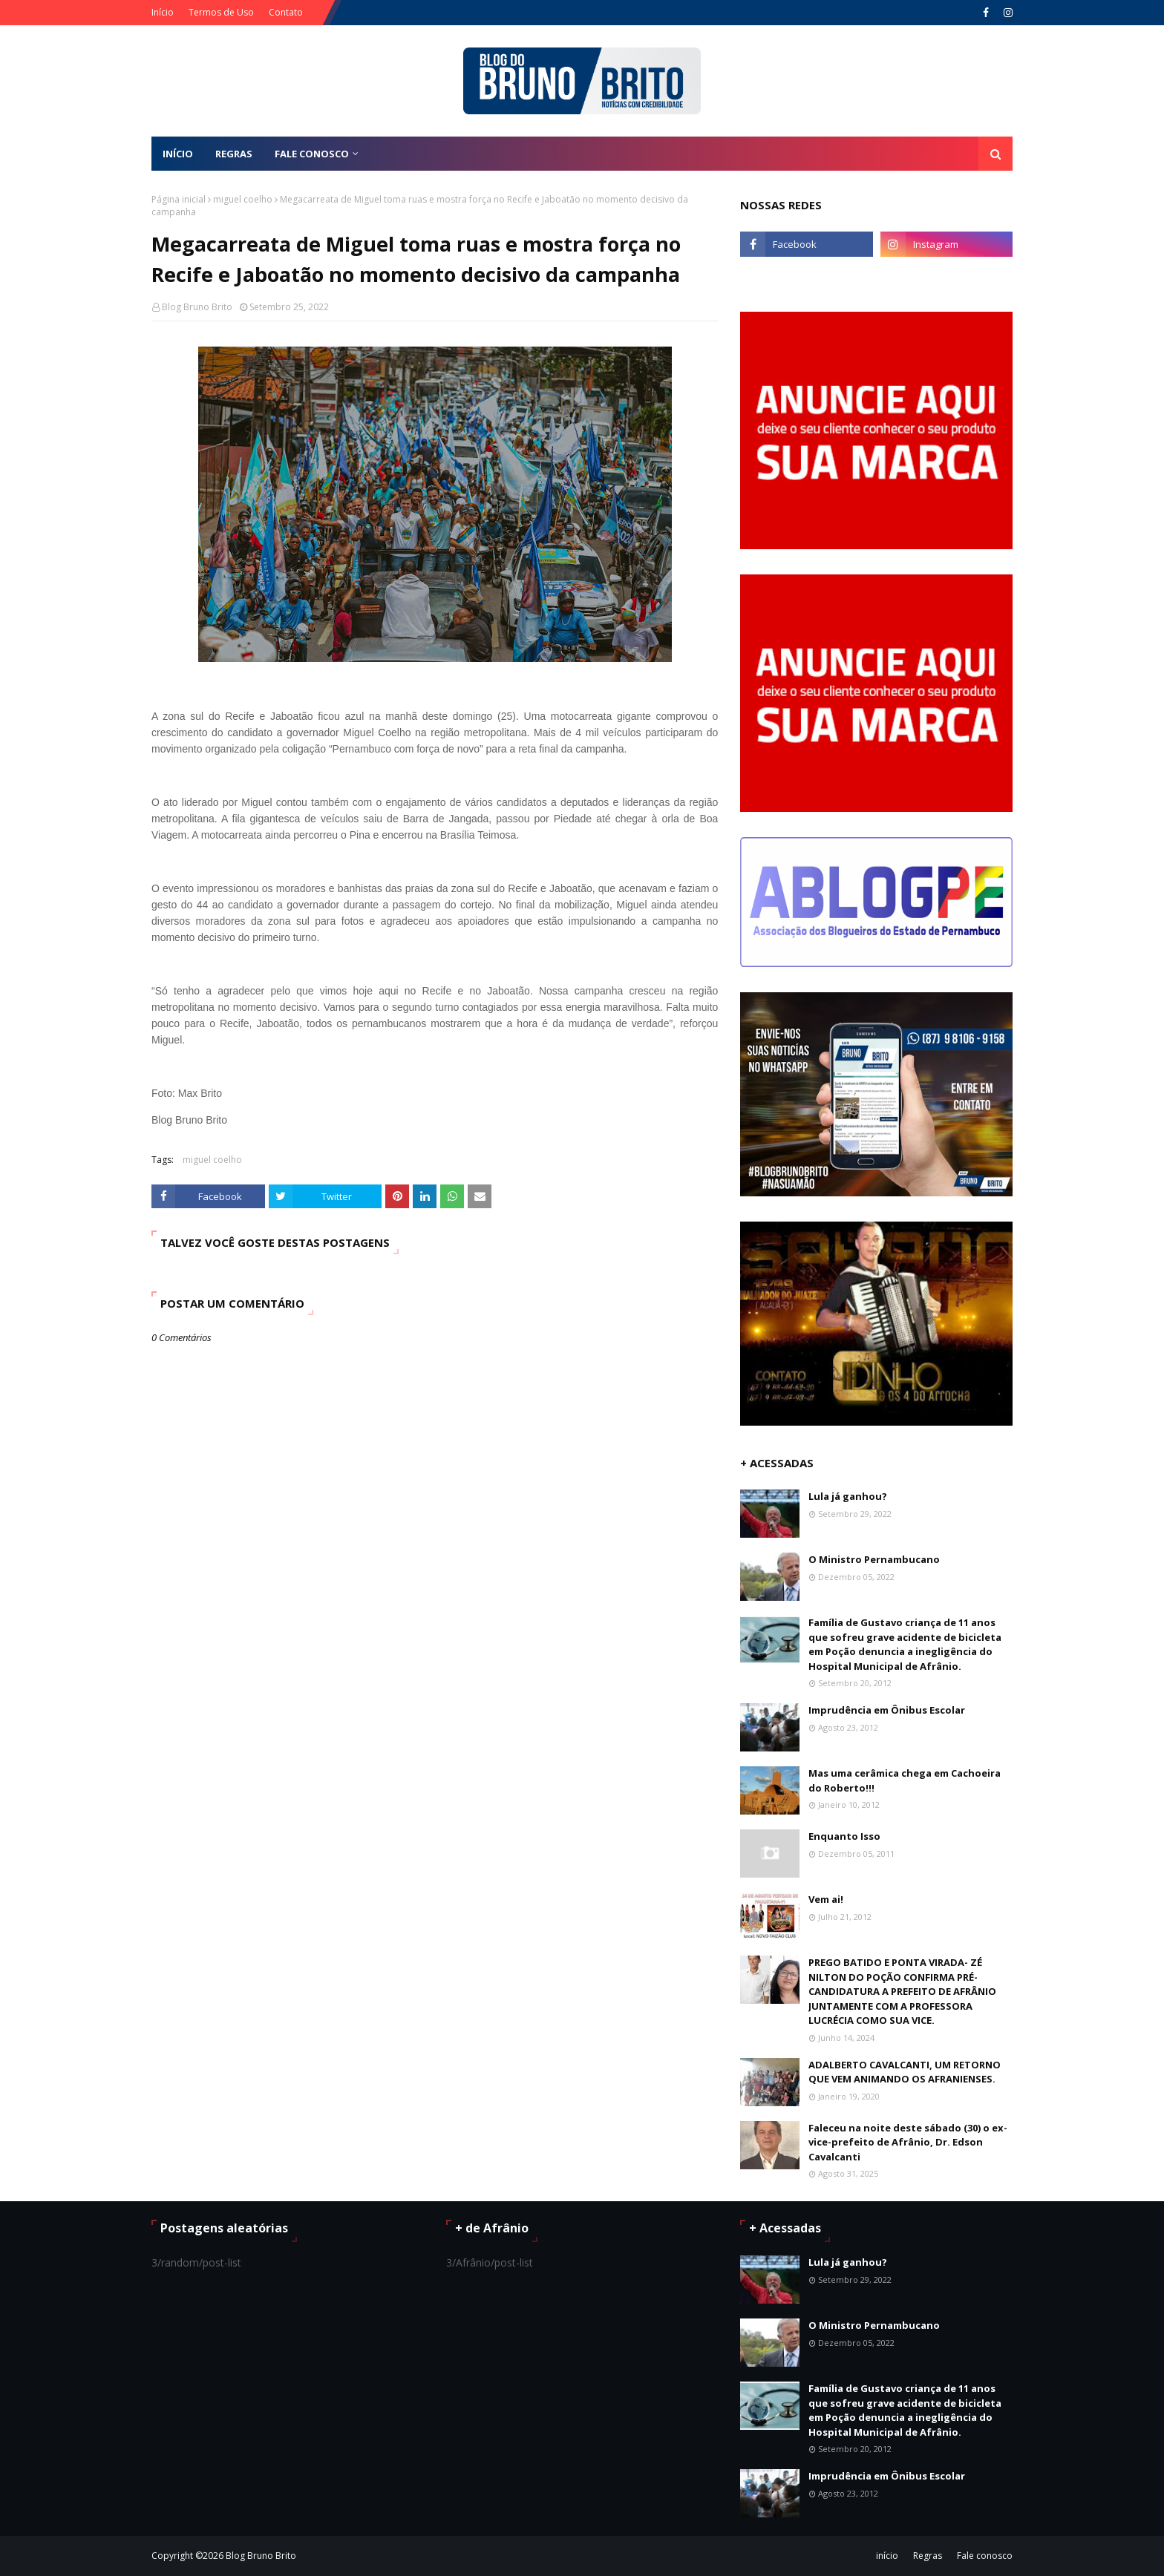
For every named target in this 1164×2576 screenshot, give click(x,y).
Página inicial (178, 199)
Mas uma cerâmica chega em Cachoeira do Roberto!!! (904, 1780)
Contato (286, 12)
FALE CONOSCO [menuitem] (312, 153)
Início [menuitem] (178, 153)
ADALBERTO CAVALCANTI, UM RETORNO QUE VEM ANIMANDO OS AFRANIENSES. (904, 2072)
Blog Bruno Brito (197, 307)
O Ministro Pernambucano (874, 1559)
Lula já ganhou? (847, 1496)
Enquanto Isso (844, 1836)
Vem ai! (825, 1899)
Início (162, 12)
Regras (927, 2555)
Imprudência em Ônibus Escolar (886, 1710)
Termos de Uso (221, 12)
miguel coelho (242, 199)
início (887, 2555)
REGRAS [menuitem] (233, 153)
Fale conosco (985, 2555)
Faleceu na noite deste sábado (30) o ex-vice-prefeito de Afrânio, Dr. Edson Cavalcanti (907, 2142)
